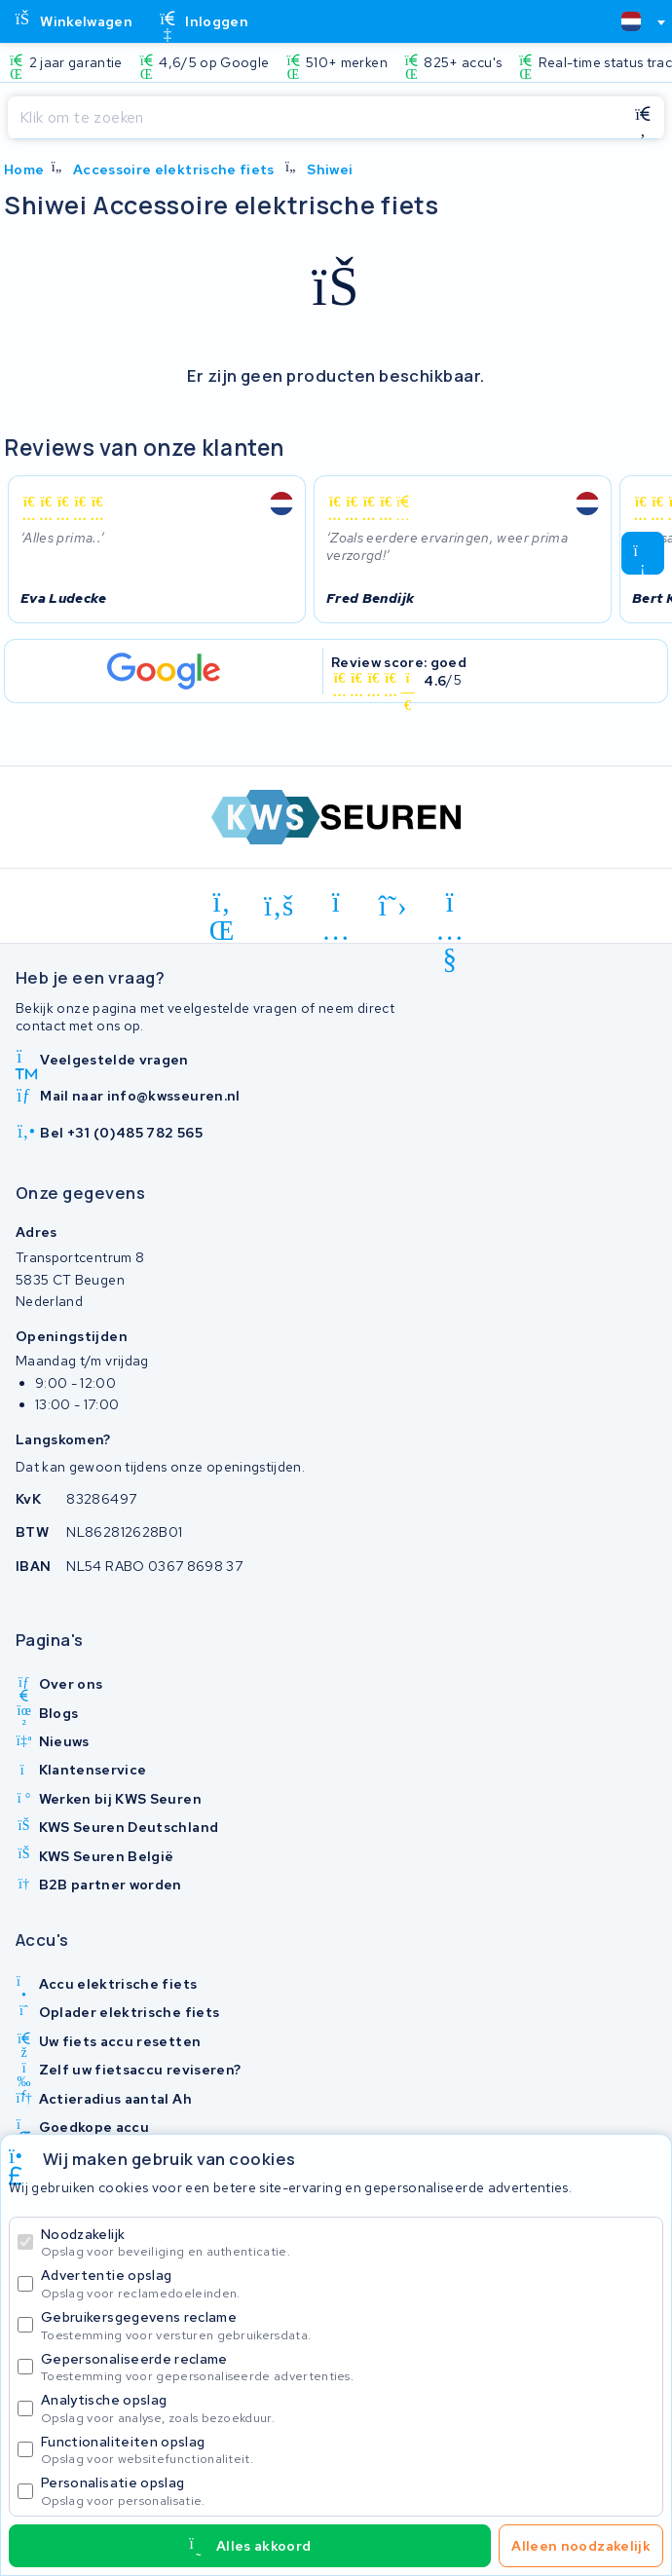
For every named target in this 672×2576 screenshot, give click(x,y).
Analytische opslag (347, 2408)
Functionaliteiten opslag (347, 2450)
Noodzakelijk (347, 2242)
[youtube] (450, 905)
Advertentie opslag (347, 2283)
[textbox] (631, 21)
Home (24, 169)
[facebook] (279, 905)
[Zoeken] (314, 117)
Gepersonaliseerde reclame (347, 2367)
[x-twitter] (393, 905)
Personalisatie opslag (347, 2491)
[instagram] (336, 905)
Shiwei (330, 169)
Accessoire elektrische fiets (174, 169)
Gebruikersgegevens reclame (347, 2325)
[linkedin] (222, 905)
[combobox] (635, 21)
